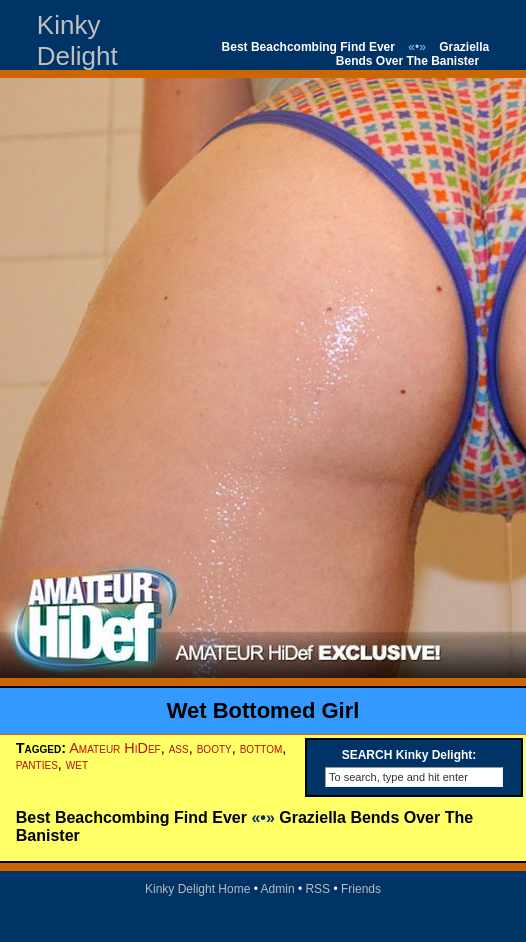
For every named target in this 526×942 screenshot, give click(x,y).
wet (77, 764)
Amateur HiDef (114, 748)
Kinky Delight (77, 40)
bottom (261, 748)
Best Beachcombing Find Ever (308, 47)
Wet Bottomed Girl (263, 710)
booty (214, 748)
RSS (317, 889)
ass (179, 748)
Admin (278, 889)
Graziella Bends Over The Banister (412, 54)
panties (37, 764)
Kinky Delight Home (197, 889)
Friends (361, 889)
